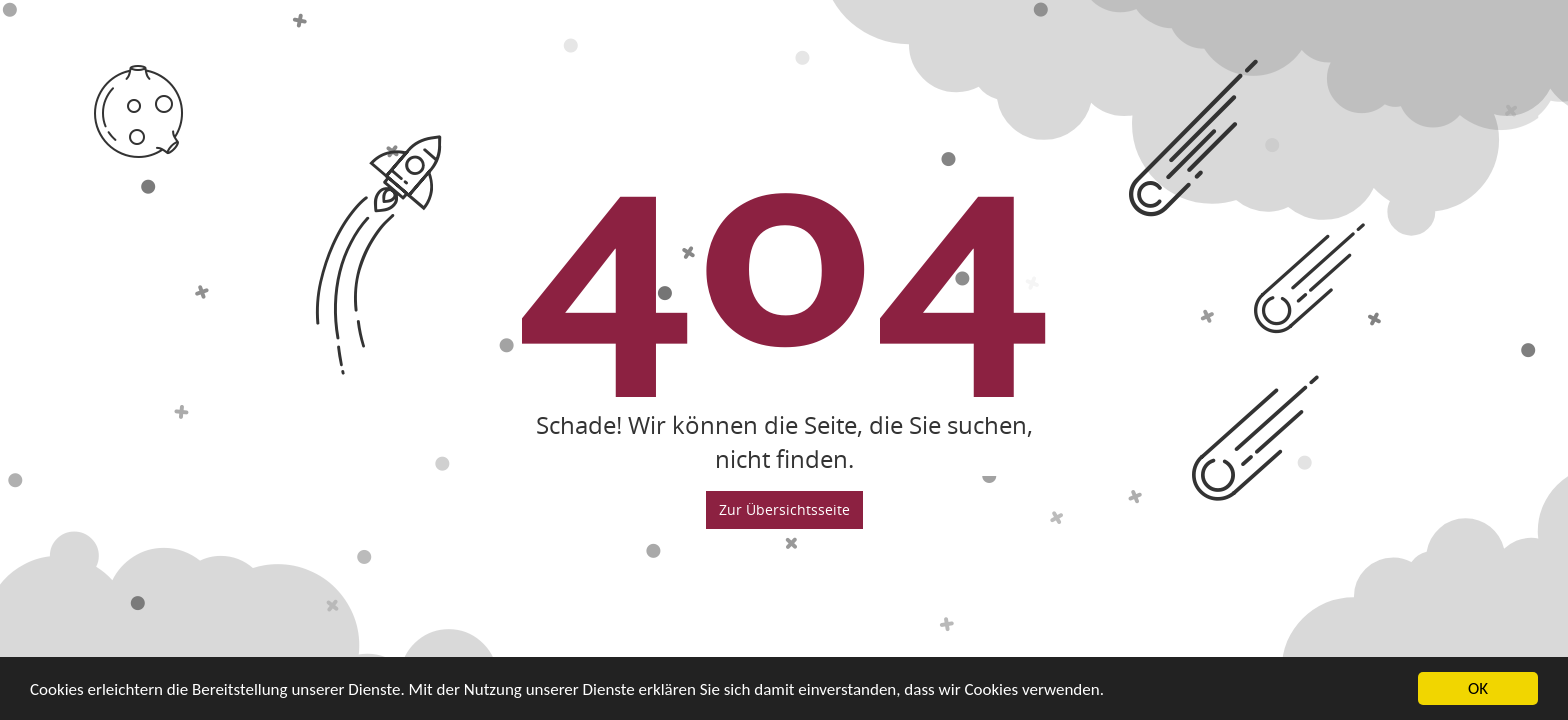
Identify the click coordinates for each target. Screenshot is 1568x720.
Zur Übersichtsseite (784, 509)
